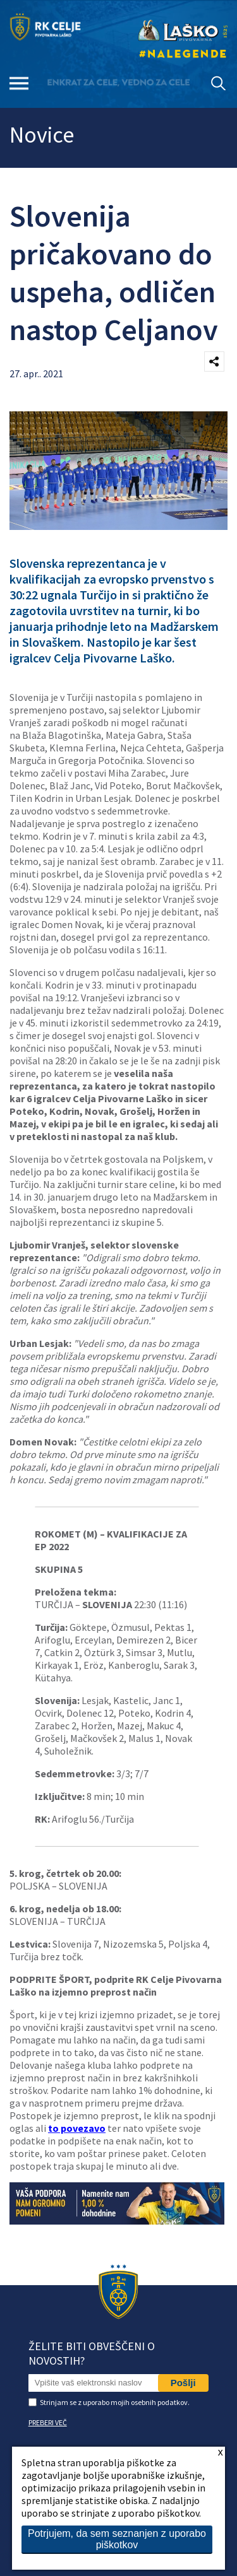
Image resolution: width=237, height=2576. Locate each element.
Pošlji (183, 2382)
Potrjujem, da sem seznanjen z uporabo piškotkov (117, 2539)
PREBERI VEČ (47, 2422)
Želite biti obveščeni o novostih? (91, 2353)
